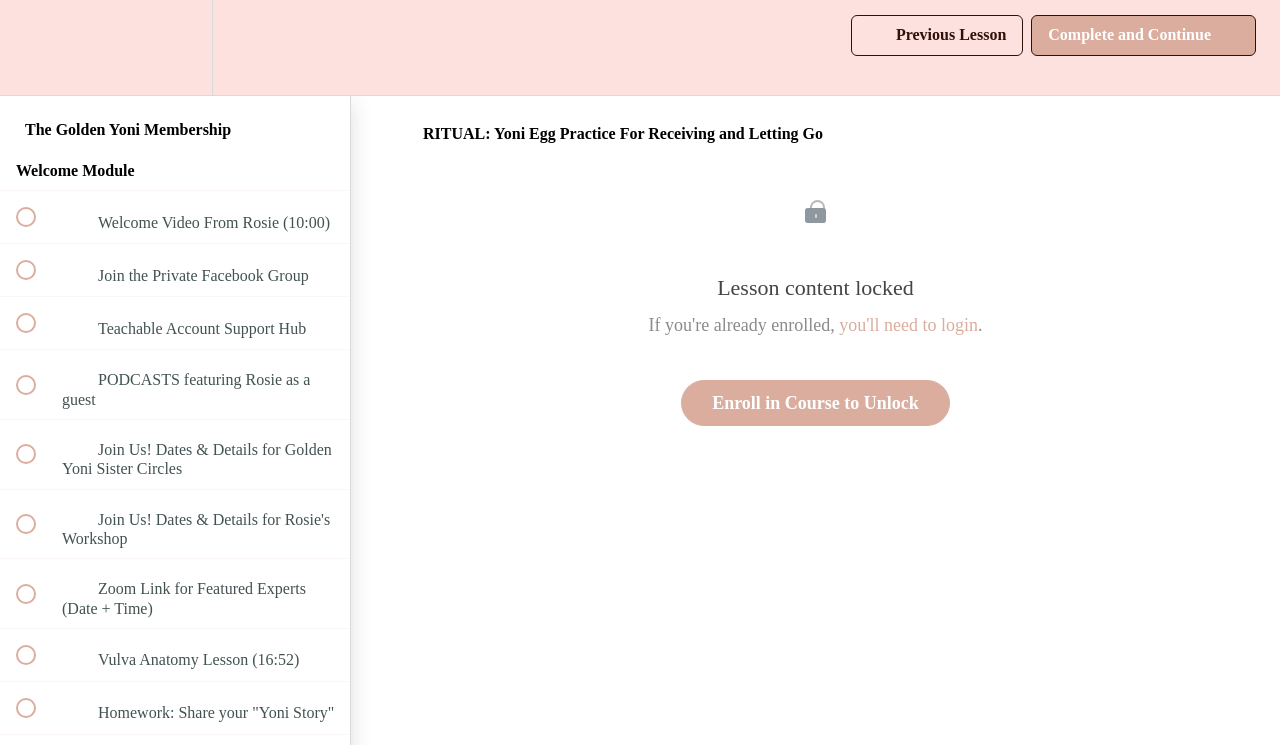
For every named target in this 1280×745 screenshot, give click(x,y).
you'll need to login (908, 325)
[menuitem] (175, 47)
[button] (37, 47)
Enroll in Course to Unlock (815, 403)
